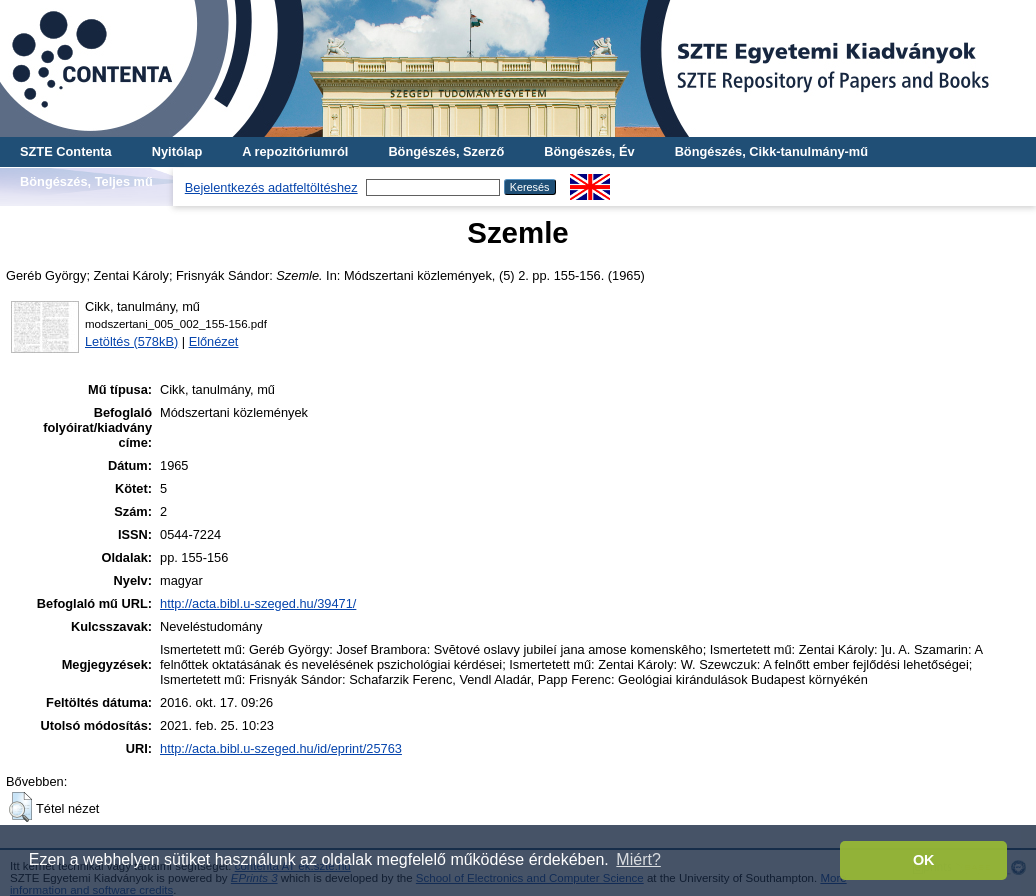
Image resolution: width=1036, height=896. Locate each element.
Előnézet (214, 341)
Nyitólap (177, 151)
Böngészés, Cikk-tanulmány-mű (771, 151)
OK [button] (924, 860)
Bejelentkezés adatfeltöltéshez (271, 187)
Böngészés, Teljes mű (86, 181)
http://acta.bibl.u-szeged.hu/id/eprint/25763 (281, 748)
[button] (20, 807)
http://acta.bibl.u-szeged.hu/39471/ (258, 603)
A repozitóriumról (295, 151)
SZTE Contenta (66, 151)
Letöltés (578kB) (131, 341)
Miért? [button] (638, 859)
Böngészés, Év (589, 151)
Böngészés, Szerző (446, 151)
